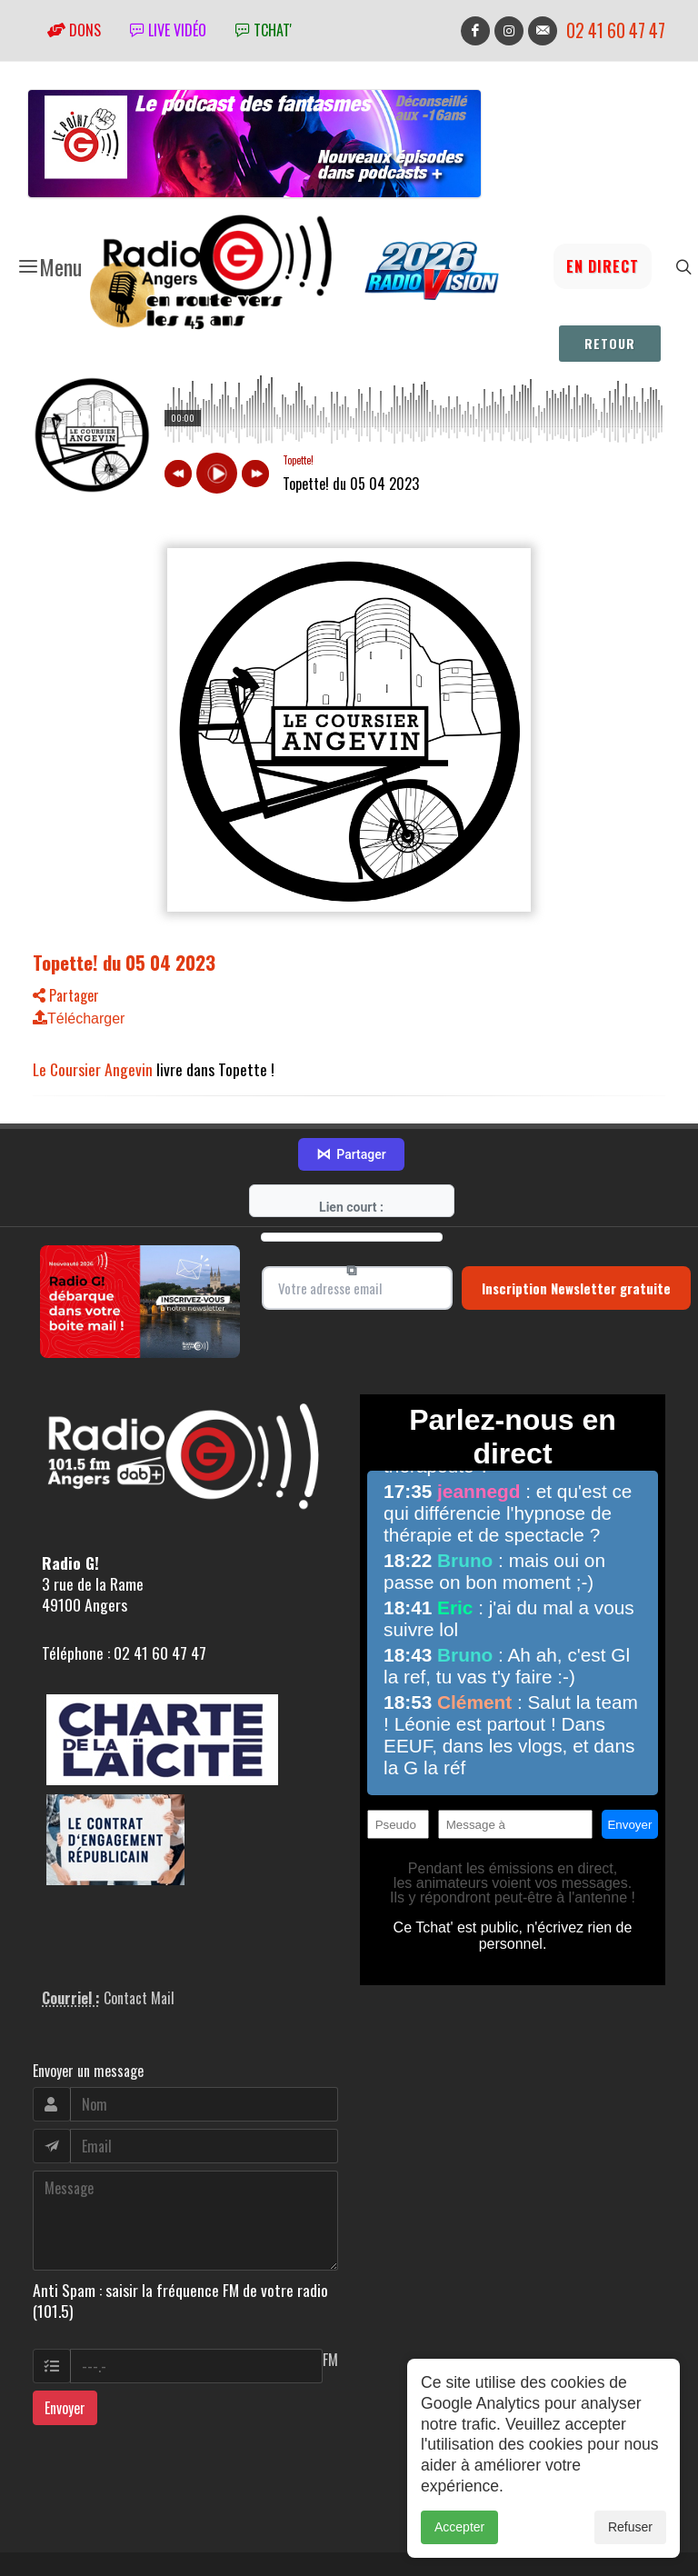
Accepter (459, 2527)
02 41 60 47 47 (615, 30)
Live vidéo (168, 30)
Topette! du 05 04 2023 (124, 962)
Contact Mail (139, 1944)
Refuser (630, 2527)
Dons (74, 30)
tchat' (263, 30)
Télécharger (79, 1018)
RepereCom (136, 2545)
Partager (66, 995)
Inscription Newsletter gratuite (576, 1233)
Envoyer (65, 2353)
